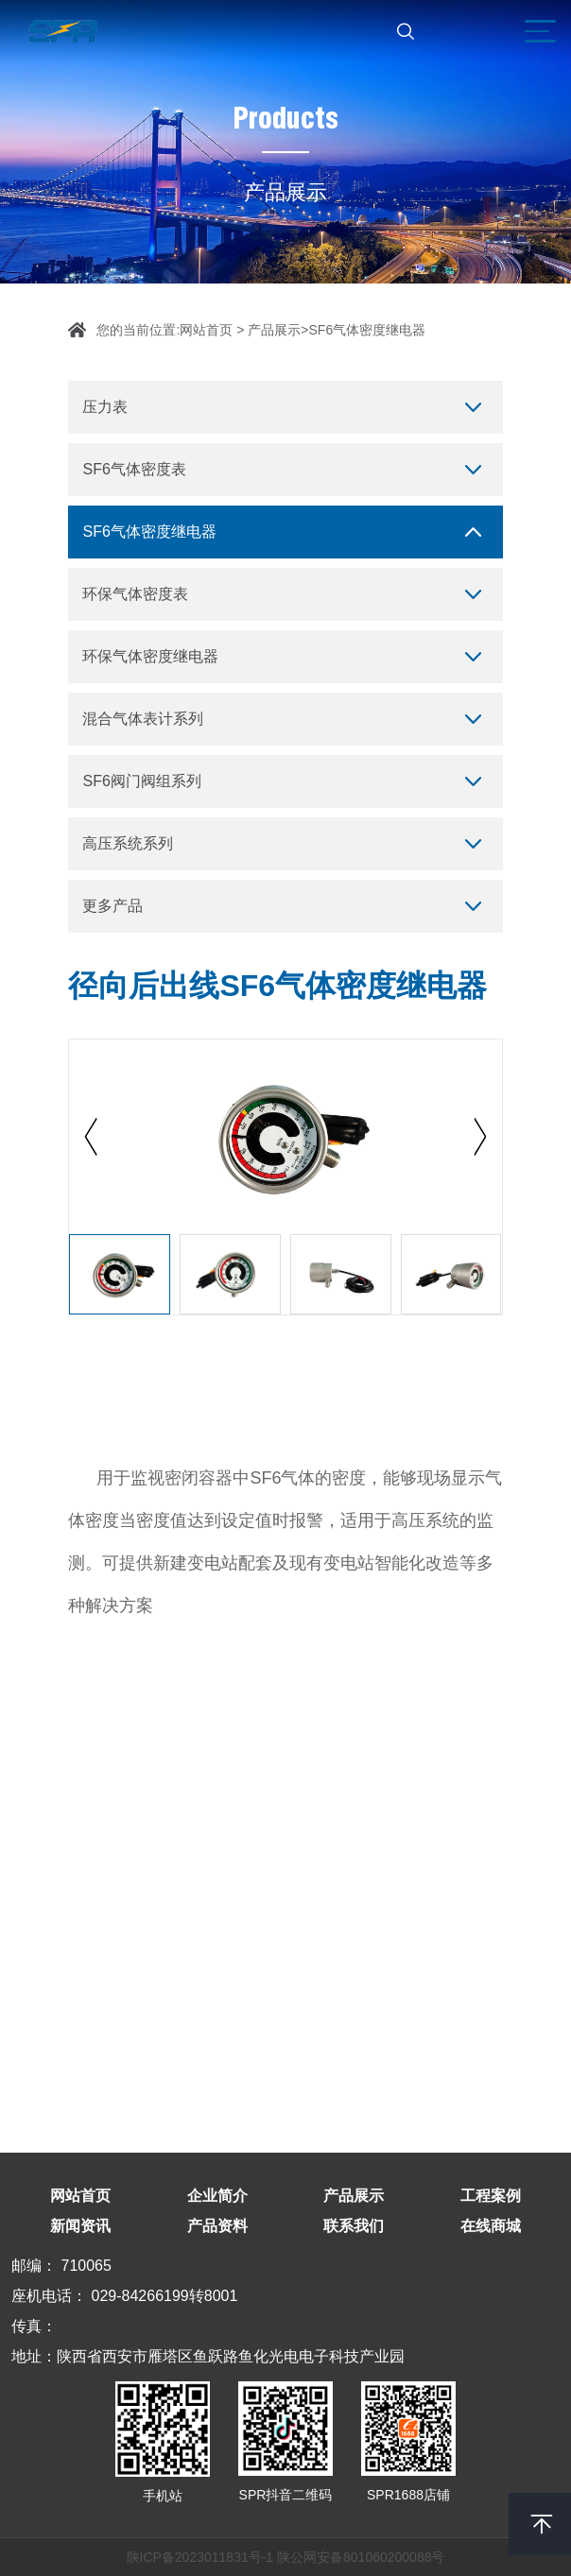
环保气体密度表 (135, 594)
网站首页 (206, 329)
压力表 (105, 407)
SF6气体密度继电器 (367, 329)
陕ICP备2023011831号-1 (200, 2557)
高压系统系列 (127, 843)
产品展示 (274, 329)
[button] (480, 1137)
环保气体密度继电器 (150, 656)
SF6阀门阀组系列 (141, 781)
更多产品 (112, 906)
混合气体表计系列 (142, 719)
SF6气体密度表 (133, 469)
